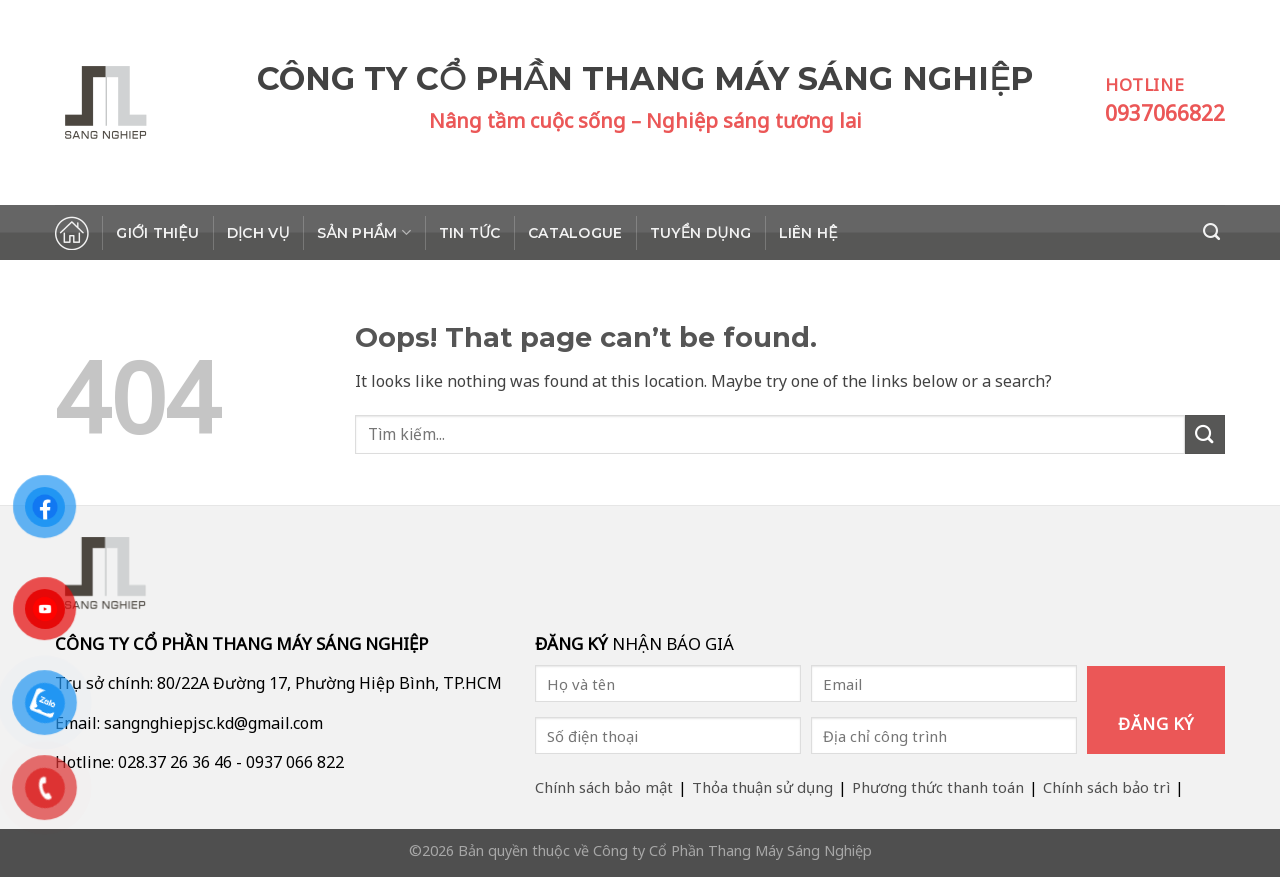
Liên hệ (808, 233)
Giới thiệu (157, 233)
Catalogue (575, 233)
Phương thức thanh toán (938, 787)
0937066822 (1165, 113)
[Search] (1214, 232)
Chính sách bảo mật (604, 787)
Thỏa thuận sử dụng (762, 787)
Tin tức (470, 233)
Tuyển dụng (700, 233)
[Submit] (1205, 434)
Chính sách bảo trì (1106, 787)
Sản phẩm (364, 232)
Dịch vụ (258, 233)
